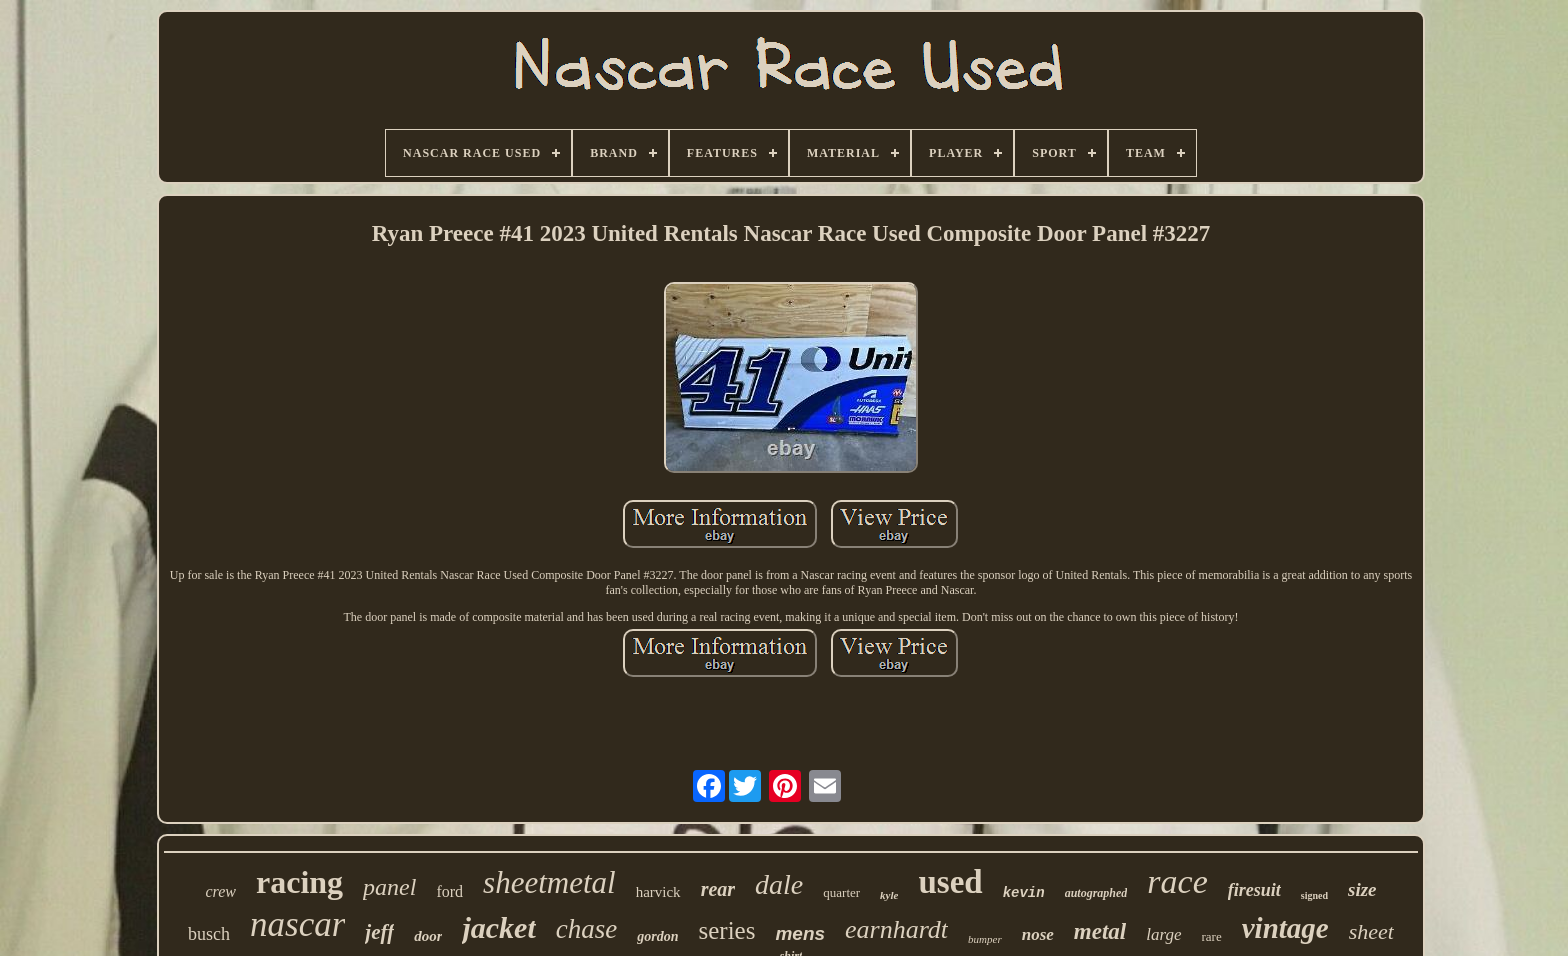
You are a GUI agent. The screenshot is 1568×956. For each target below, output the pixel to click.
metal (1100, 931)
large (1163, 934)
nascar (297, 924)
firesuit (1254, 890)
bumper (985, 939)
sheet (1371, 931)
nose (1038, 934)
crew (220, 891)
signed (1314, 895)
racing (299, 882)
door (428, 936)
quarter (841, 892)
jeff (379, 932)
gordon (657, 936)
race (1177, 881)
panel (389, 887)
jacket (498, 927)
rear (718, 889)
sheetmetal (549, 882)
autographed (1096, 893)
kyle (889, 895)
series (727, 930)
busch (209, 934)
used (950, 882)
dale (779, 884)
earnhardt (896, 929)
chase (586, 929)
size (1362, 889)
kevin (1024, 893)
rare (1212, 936)
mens (800, 933)
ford (449, 891)
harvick (658, 892)
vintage (1285, 928)
